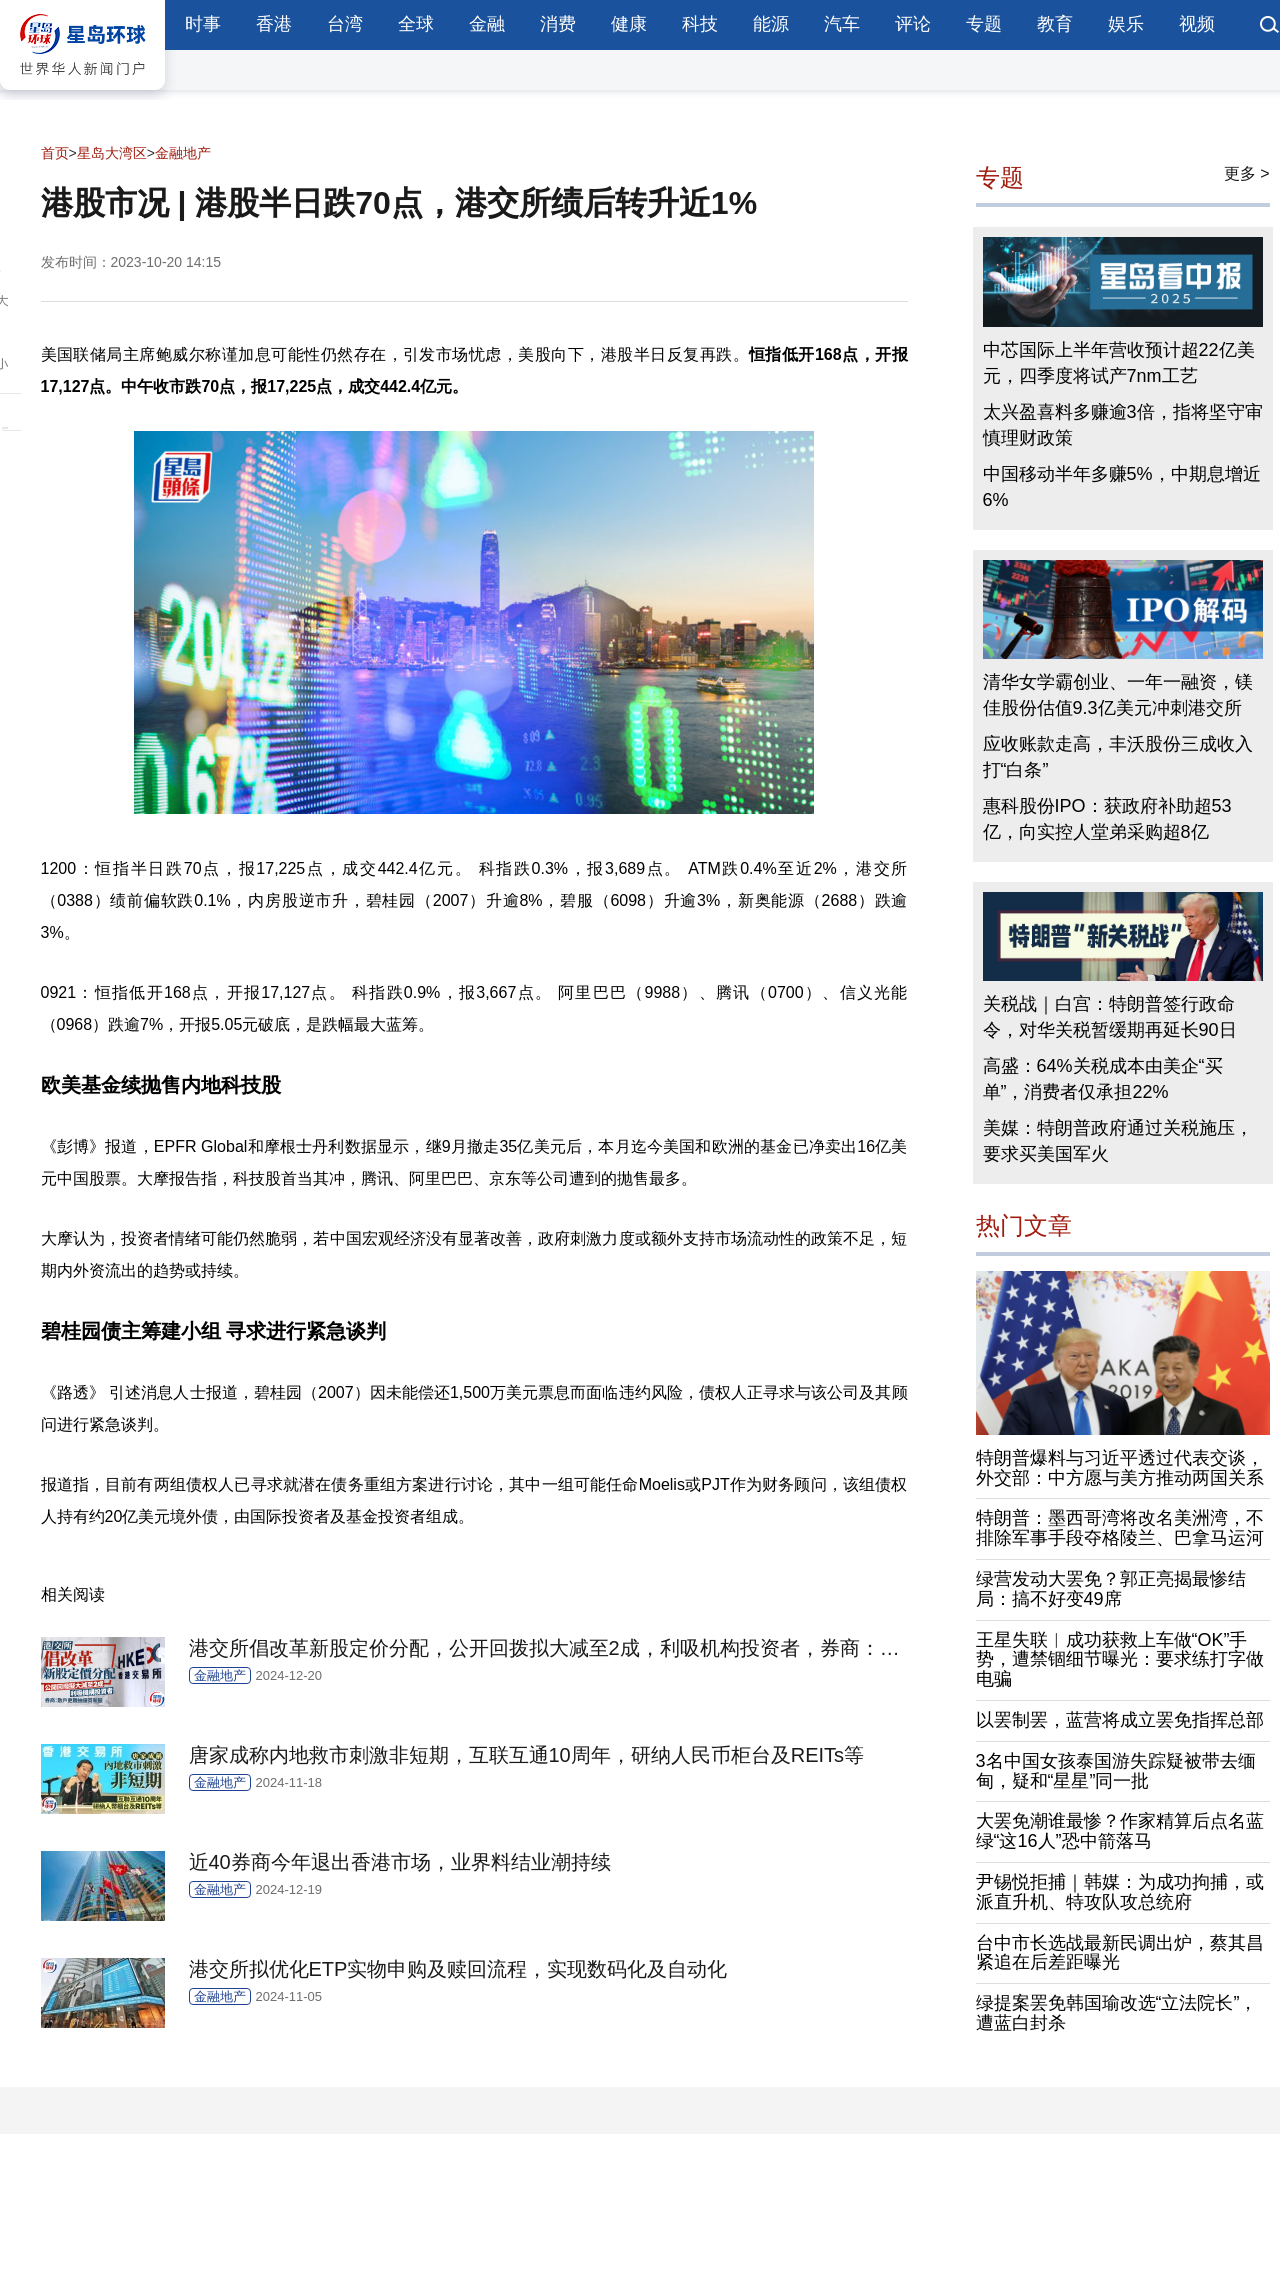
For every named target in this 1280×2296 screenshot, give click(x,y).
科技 (700, 24)
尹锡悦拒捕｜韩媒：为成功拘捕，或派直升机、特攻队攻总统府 (1120, 1892)
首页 (55, 153)
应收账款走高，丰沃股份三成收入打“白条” (1118, 757)
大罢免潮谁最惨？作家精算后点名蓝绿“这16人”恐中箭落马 (1120, 1831)
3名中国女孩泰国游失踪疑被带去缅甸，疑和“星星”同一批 (1116, 1771)
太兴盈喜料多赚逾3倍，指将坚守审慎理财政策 (1123, 425)
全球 (416, 24)
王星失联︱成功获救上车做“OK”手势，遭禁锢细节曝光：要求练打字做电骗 (1120, 1660)
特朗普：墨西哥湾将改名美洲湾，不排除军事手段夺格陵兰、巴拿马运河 (1120, 1528)
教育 (1055, 24)
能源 (771, 24)
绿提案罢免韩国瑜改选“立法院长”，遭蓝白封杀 (1117, 2013)
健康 (629, 24)
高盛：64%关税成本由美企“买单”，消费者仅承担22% (1103, 1079)
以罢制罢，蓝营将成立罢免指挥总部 (1120, 1720)
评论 (913, 24)
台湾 (345, 24)
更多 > (1247, 173)
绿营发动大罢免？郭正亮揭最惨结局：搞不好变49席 (1111, 1589)
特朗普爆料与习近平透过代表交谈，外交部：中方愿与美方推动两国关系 (1120, 1468)
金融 (487, 24)
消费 (558, 24)
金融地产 (183, 153)
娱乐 (1126, 24)
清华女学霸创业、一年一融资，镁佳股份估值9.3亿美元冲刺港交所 (1118, 695)
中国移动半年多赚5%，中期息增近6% (1122, 487)
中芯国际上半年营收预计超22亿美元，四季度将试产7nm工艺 (1119, 363)
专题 (984, 24)
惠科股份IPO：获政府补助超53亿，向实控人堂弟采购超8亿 (1107, 819)
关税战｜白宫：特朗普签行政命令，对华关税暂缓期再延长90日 (1110, 1017)
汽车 (842, 24)
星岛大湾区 (112, 153)
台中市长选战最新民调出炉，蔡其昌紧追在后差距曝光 (1120, 1953)
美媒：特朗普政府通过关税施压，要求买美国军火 (1118, 1141)
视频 (1197, 24)
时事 (203, 24)
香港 (274, 24)
